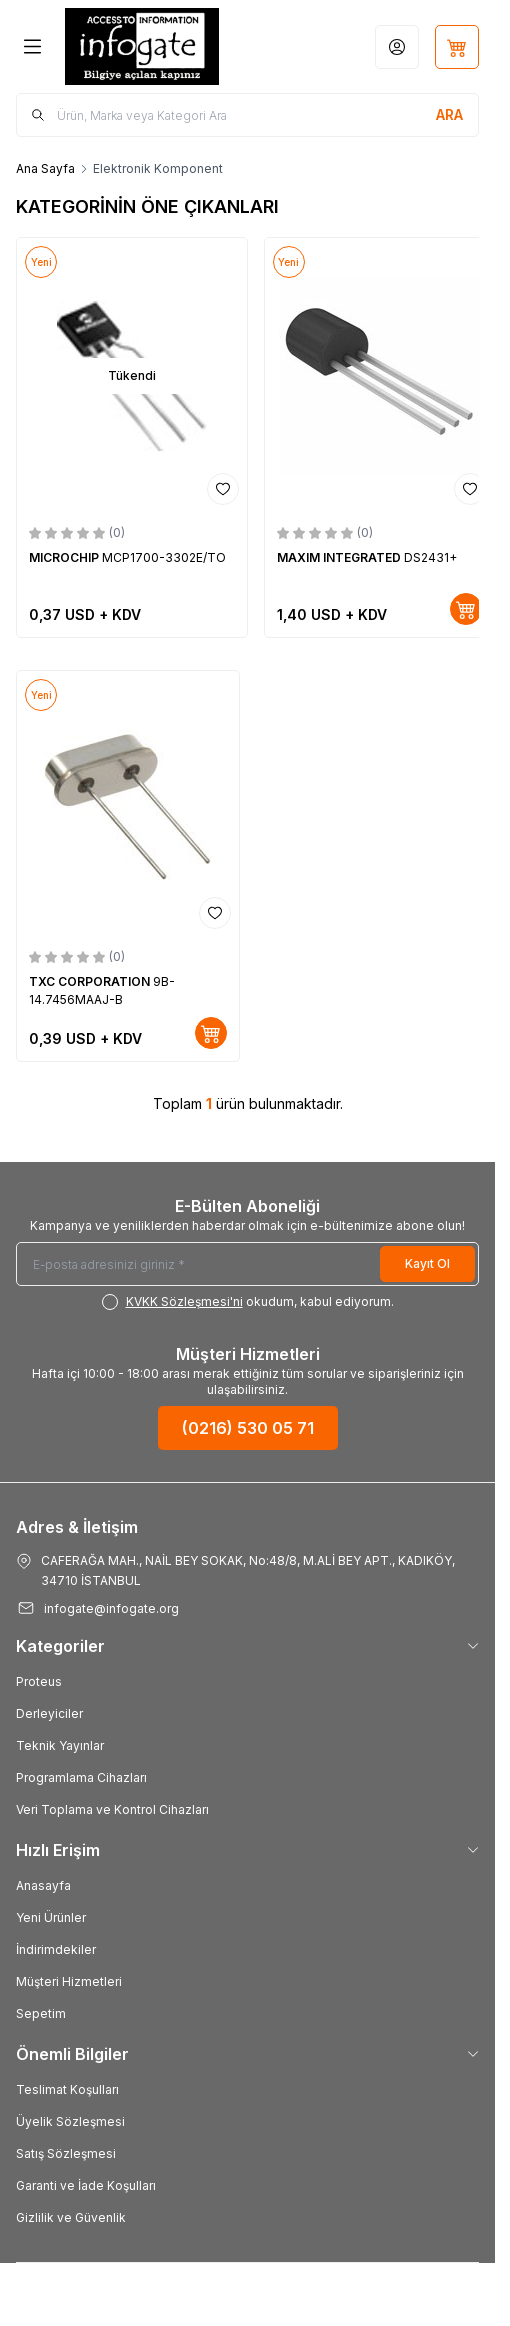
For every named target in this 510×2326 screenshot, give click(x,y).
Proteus (39, 1681)
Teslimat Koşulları (67, 2089)
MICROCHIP (65, 557)
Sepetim (41, 2013)
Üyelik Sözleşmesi (70, 2121)
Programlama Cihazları (81, 1777)
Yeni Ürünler (51, 1917)
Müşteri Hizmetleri (69, 1981)
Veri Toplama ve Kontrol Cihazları (112, 1809)
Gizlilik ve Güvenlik (71, 2217)
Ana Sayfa (45, 168)
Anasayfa (43, 1885)
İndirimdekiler (56, 1949)
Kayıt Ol (427, 1263)
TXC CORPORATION (91, 981)
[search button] (449, 115)
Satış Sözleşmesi (66, 2153)
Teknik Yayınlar (60, 1745)
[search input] (247, 115)
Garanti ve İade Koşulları (86, 2185)
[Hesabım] (397, 47)
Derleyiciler (49, 1713)
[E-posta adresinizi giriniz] (247, 1264)
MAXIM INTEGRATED (340, 557)
